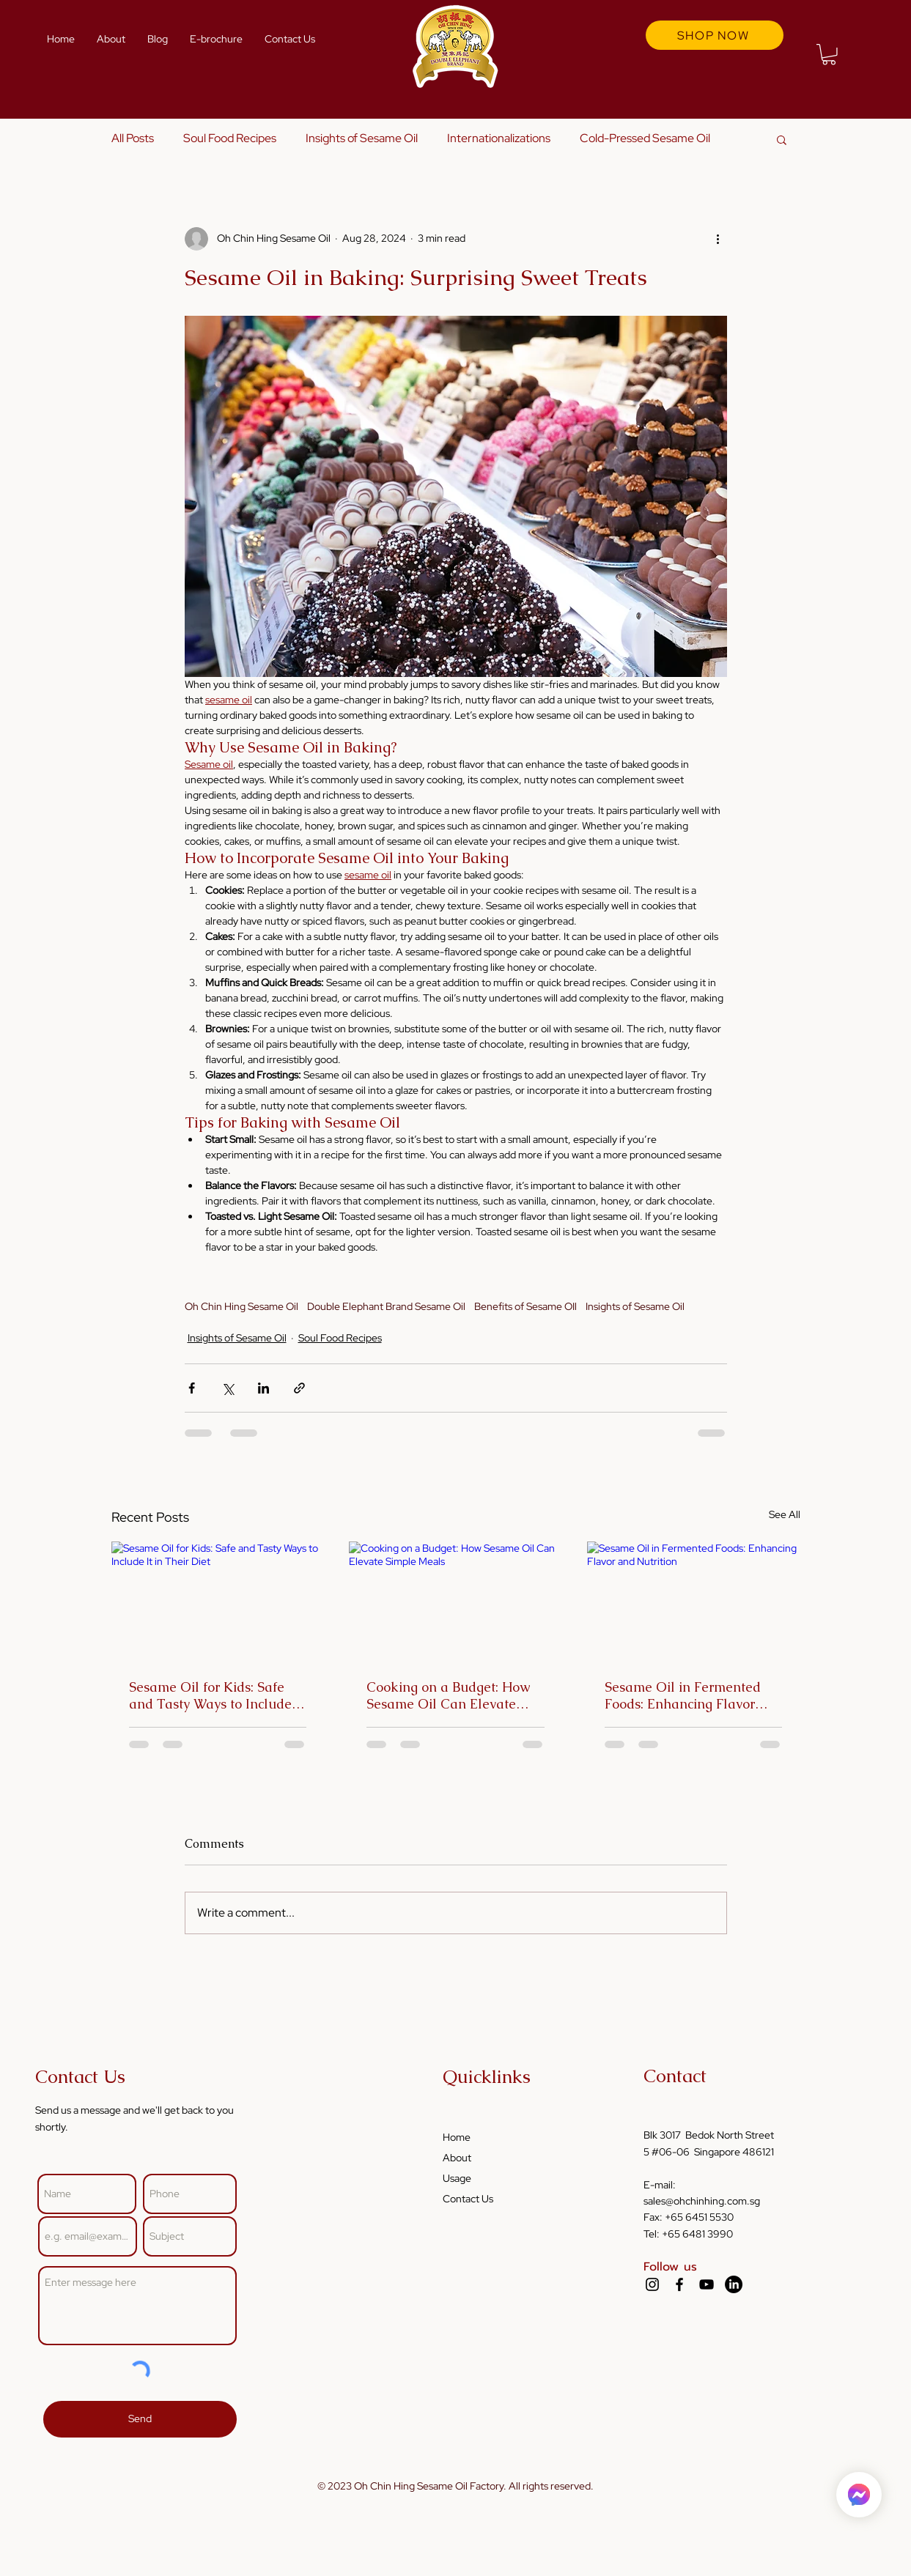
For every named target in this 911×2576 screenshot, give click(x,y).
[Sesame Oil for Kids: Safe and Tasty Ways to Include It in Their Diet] (218, 1601)
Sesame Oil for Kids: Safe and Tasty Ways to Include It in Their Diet (216, 1695)
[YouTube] (706, 2284)
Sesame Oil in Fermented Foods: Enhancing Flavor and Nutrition (683, 1695)
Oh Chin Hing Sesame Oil (241, 1306)
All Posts (132, 138)
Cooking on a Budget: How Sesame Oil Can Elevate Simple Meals (448, 1695)
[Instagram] (652, 2284)
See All (784, 1514)
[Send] (140, 2419)
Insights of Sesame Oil (362, 138)
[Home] (859, 2494)
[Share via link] (299, 1388)
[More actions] (718, 239)
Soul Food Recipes (229, 138)
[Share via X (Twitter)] (228, 1388)
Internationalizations (498, 138)
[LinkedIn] (733, 2284)
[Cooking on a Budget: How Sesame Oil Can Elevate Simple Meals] (455, 1601)
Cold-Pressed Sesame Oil (645, 138)
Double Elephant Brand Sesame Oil (386, 1306)
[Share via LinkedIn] (263, 1388)
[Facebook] (679, 2284)
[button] (828, 54)
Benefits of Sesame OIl (525, 1306)
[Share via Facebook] (192, 1388)
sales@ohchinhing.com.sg (701, 2200)
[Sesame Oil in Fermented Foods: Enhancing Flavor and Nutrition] (693, 1601)
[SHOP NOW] (714, 35)
